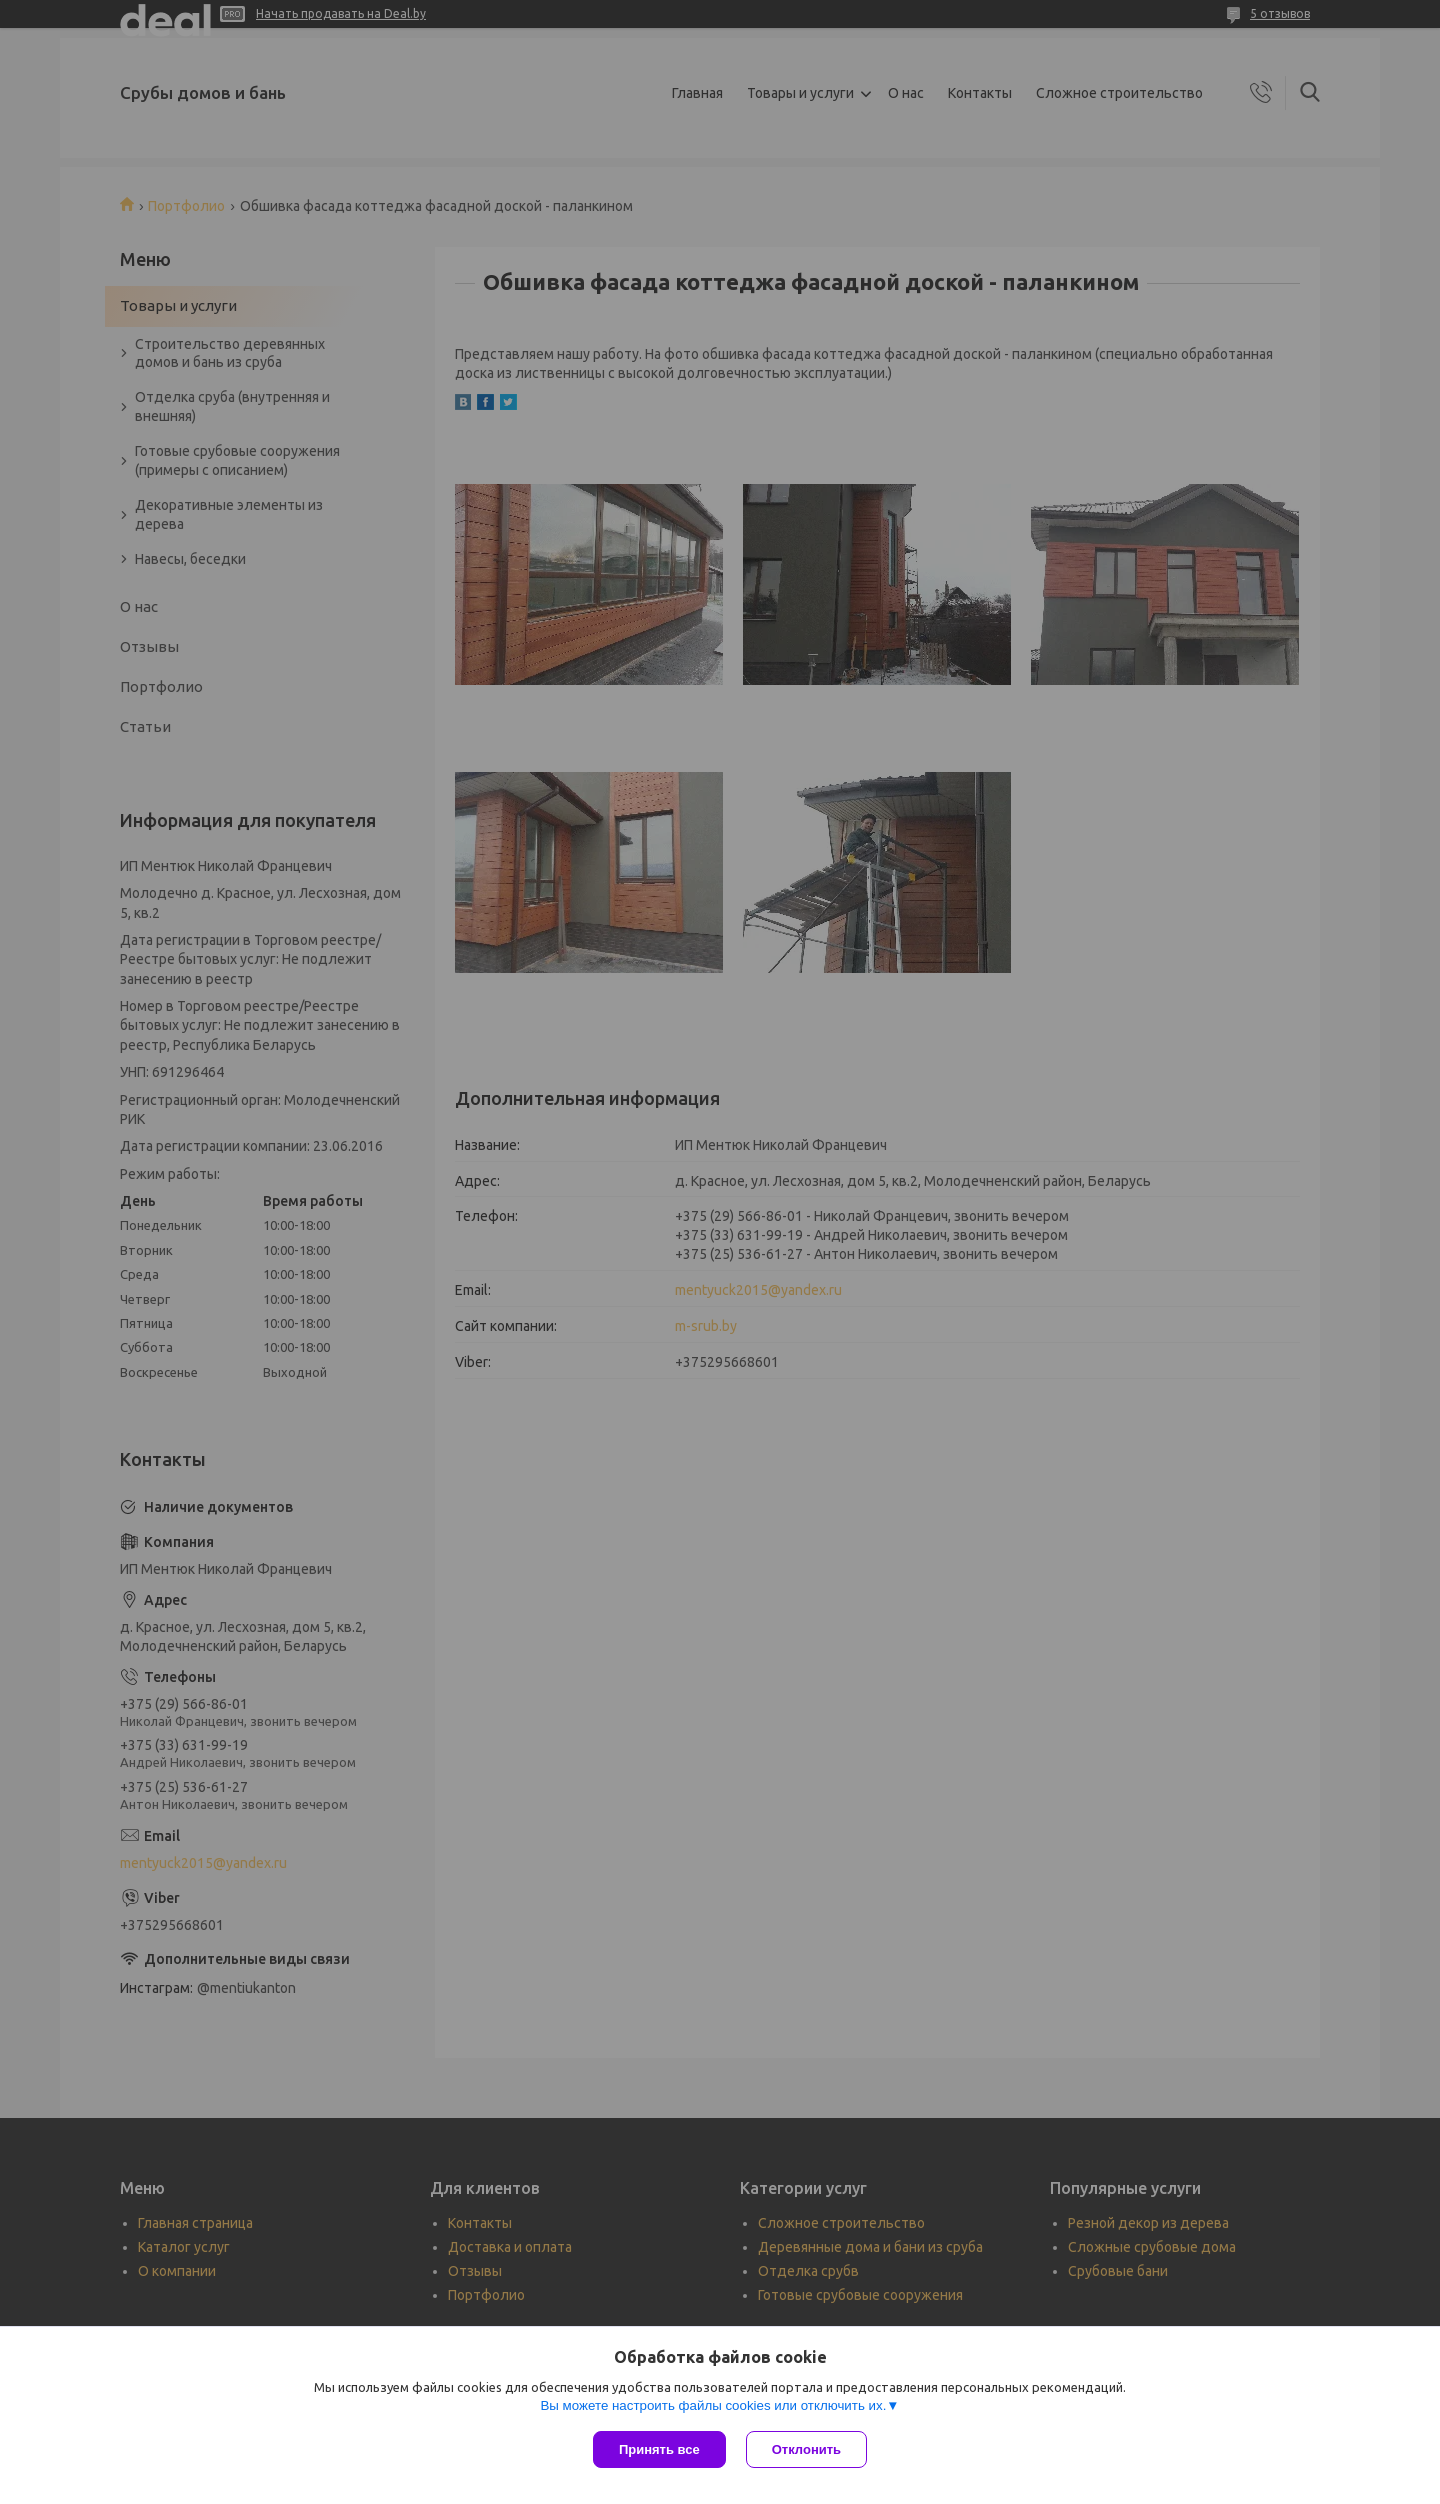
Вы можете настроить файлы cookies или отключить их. (713, 2405)
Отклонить (806, 2449)
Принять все (659, 2449)
